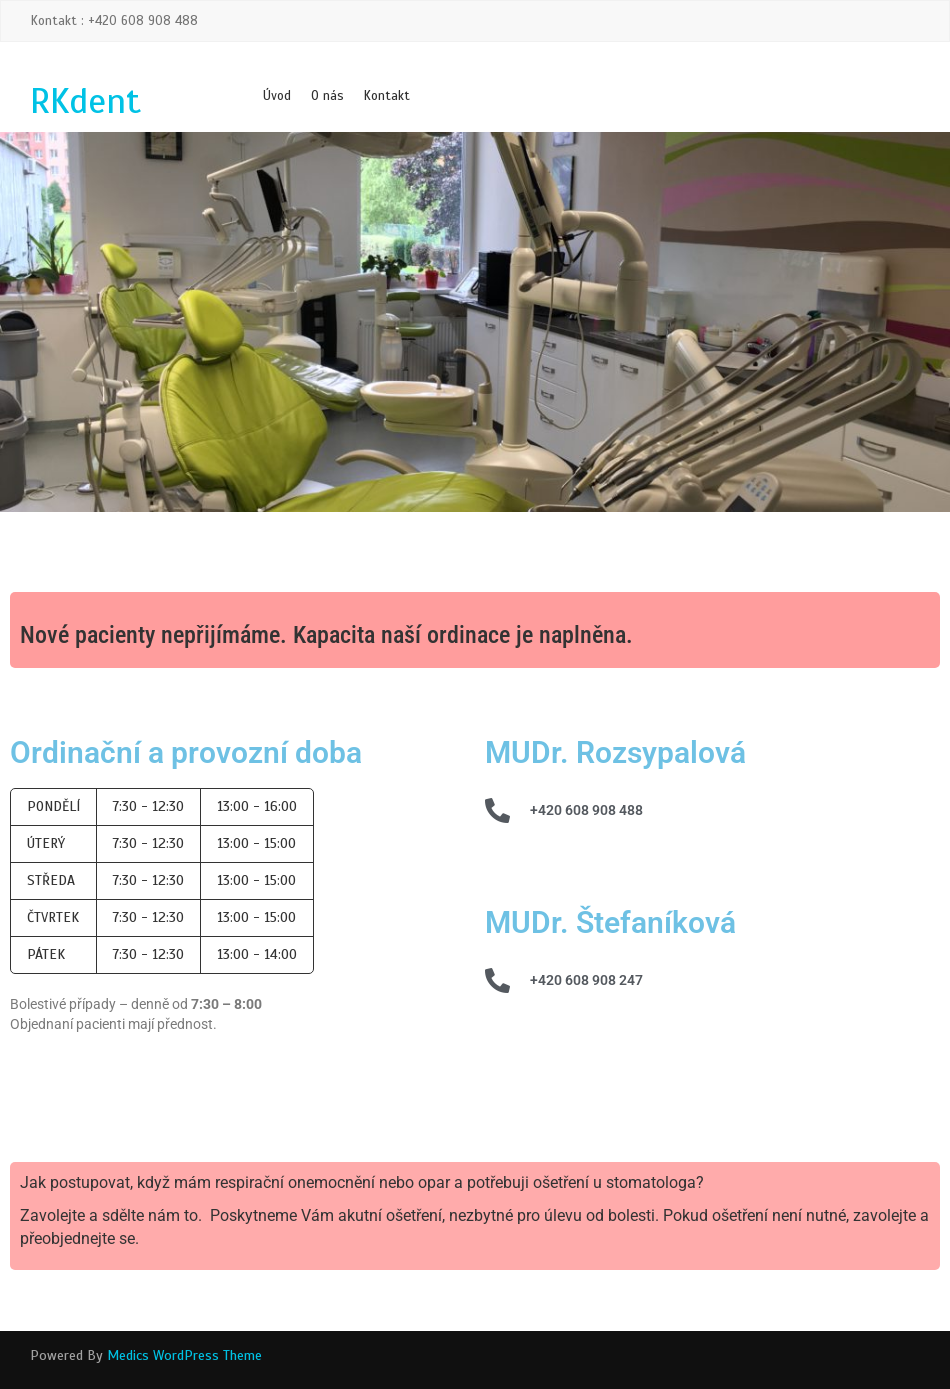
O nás (327, 96)
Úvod (277, 96)
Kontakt (387, 96)
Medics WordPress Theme (184, 1355)
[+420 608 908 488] (497, 810)
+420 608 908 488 (586, 810)
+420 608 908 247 (586, 980)
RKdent (85, 101)
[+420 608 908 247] (497, 980)
